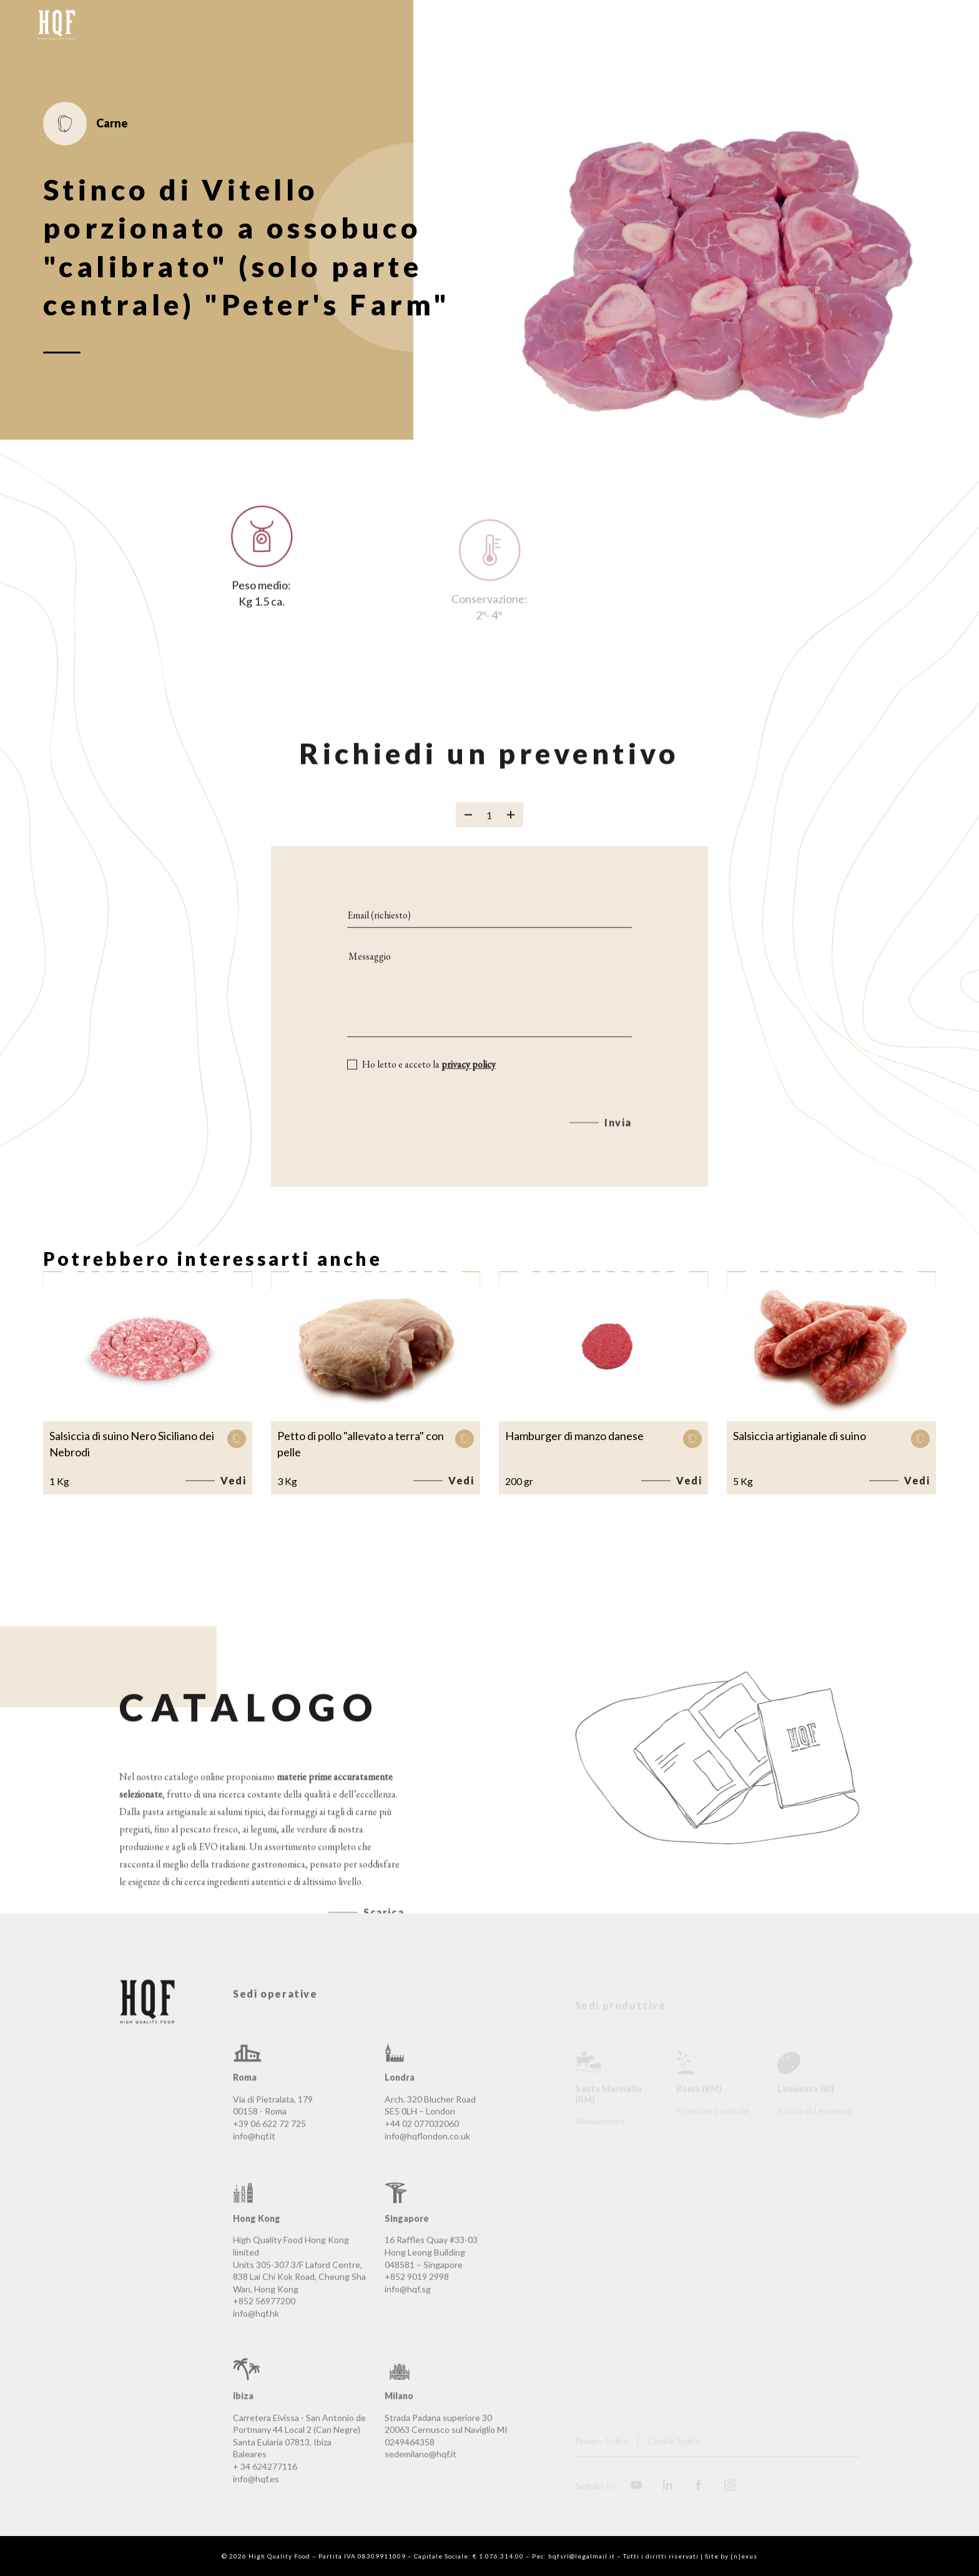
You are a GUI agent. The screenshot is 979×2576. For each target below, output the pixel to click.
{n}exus (744, 2556)
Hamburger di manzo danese (574, 1436)
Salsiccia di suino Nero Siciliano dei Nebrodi (131, 1444)
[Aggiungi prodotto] (510, 835)
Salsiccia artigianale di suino (799, 1436)
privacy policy (468, 1085)
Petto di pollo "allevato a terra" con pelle (360, 1444)
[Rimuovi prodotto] (468, 835)
